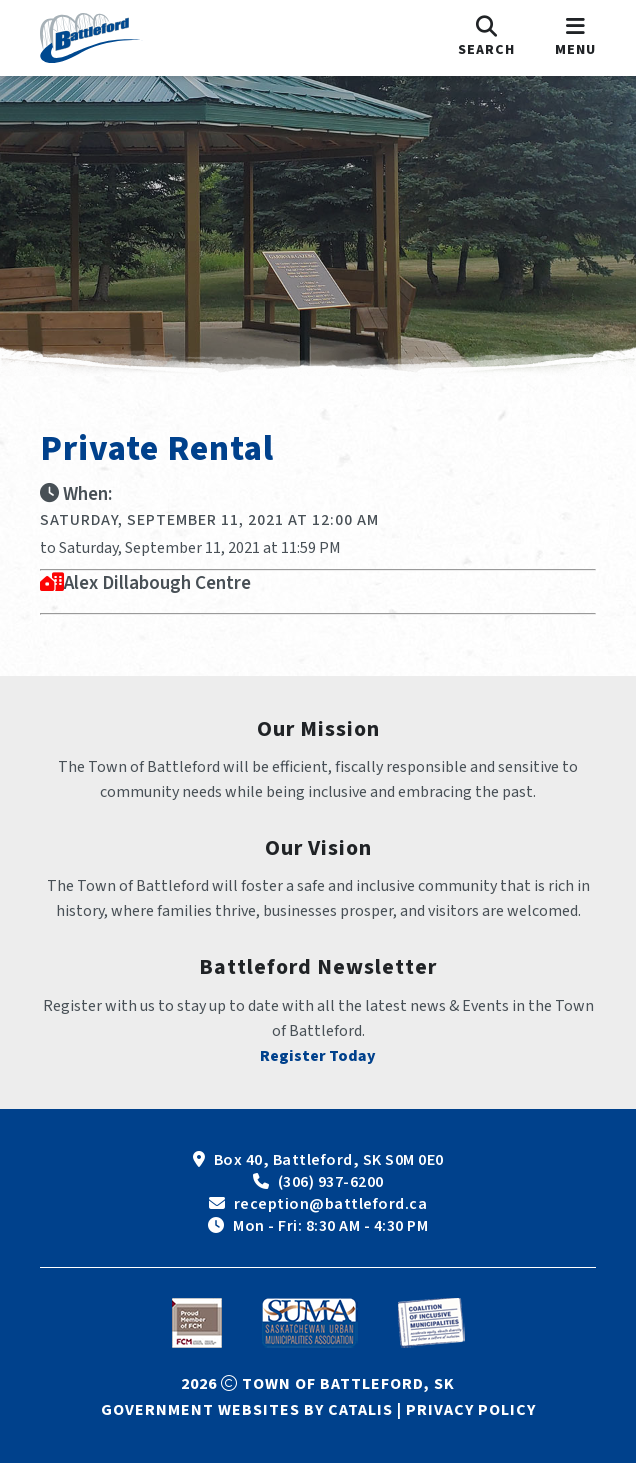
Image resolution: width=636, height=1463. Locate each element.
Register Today (318, 1056)
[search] (486, 38)
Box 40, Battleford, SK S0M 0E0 (329, 1160)
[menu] (575, 38)
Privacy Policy (471, 1410)
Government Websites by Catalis (247, 1410)
